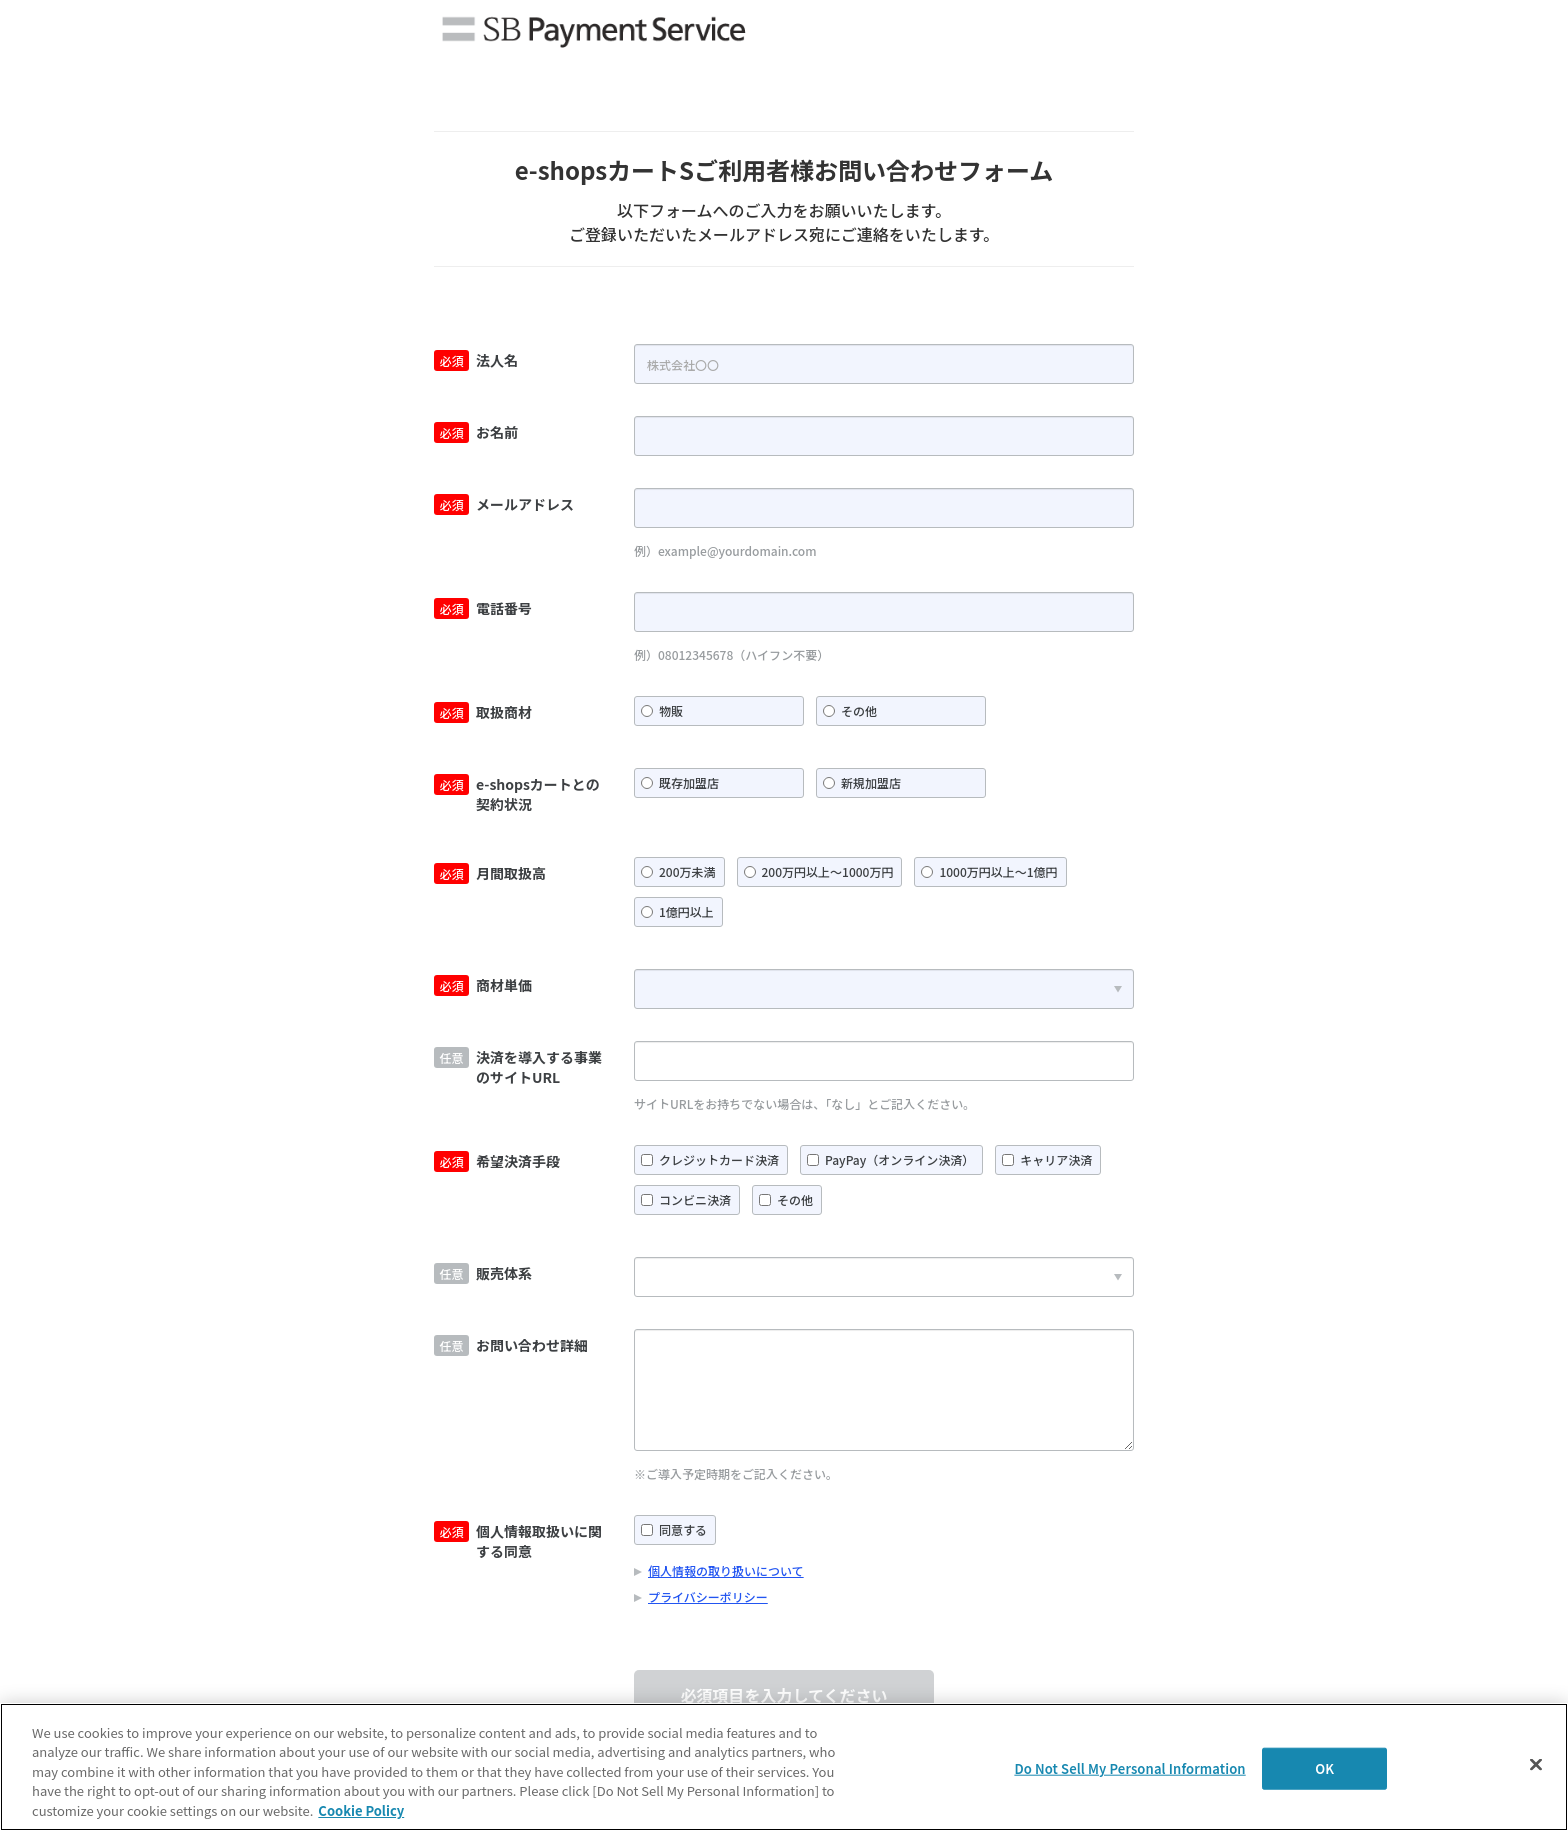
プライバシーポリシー (708, 1596)
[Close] (1536, 1768)
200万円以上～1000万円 (828, 871)
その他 (859, 710)
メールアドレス (525, 504)
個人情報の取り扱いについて (726, 1570)
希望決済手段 (518, 1161)
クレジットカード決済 (719, 1159)
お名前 (497, 432)
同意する (683, 1529)
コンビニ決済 (695, 1199)
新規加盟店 (871, 782)
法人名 (497, 360)
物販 (671, 710)
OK (1324, 1771)
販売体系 (504, 1273)
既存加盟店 (689, 782)
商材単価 (504, 985)
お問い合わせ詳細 (532, 1345)
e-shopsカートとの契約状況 (538, 794)
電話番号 (504, 608)
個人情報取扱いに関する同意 (539, 1541)
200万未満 (687, 871)
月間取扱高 (511, 873)
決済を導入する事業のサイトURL (539, 1067)
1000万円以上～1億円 (998, 871)
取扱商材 (504, 712)
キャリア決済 (1056, 1159)
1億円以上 (686, 911)
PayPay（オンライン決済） (899, 1159)
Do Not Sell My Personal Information (1129, 1771)
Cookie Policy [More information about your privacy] (361, 1814)
